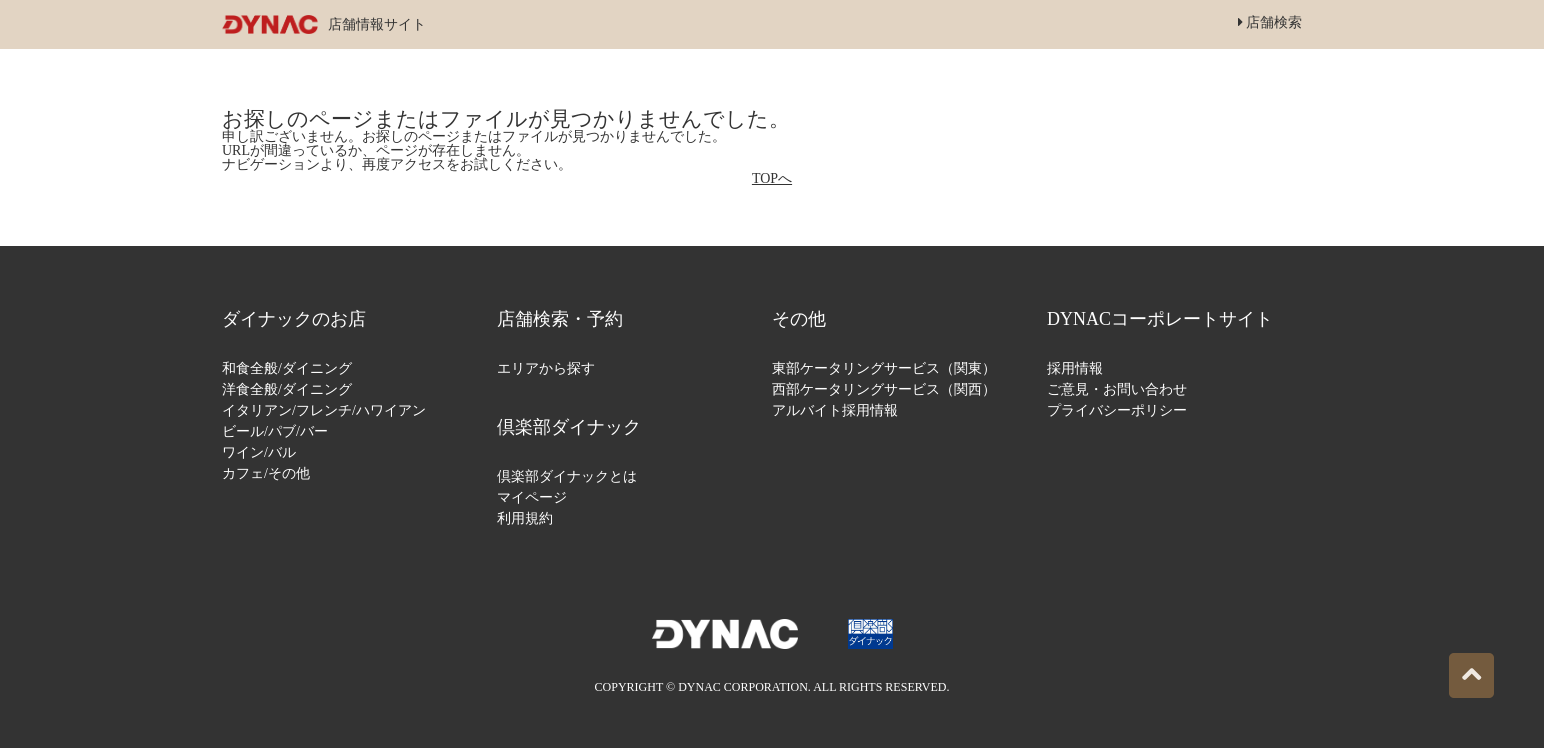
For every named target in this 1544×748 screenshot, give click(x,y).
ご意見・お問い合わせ (1117, 389)
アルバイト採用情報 (835, 410)
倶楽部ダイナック (569, 427)
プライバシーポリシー (1117, 410)
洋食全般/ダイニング (287, 389)
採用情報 (1075, 368)
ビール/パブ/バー (275, 431)
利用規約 (525, 518)
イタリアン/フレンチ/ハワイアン (324, 410)
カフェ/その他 (266, 473)
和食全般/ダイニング (287, 368)
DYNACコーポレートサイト (1160, 319)
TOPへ (772, 178)
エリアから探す (546, 368)
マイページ (532, 497)
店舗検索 (1270, 22)
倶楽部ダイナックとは (567, 476)
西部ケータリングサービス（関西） (884, 389)
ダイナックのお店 (294, 319)
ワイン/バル (259, 452)
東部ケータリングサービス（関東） (884, 368)
